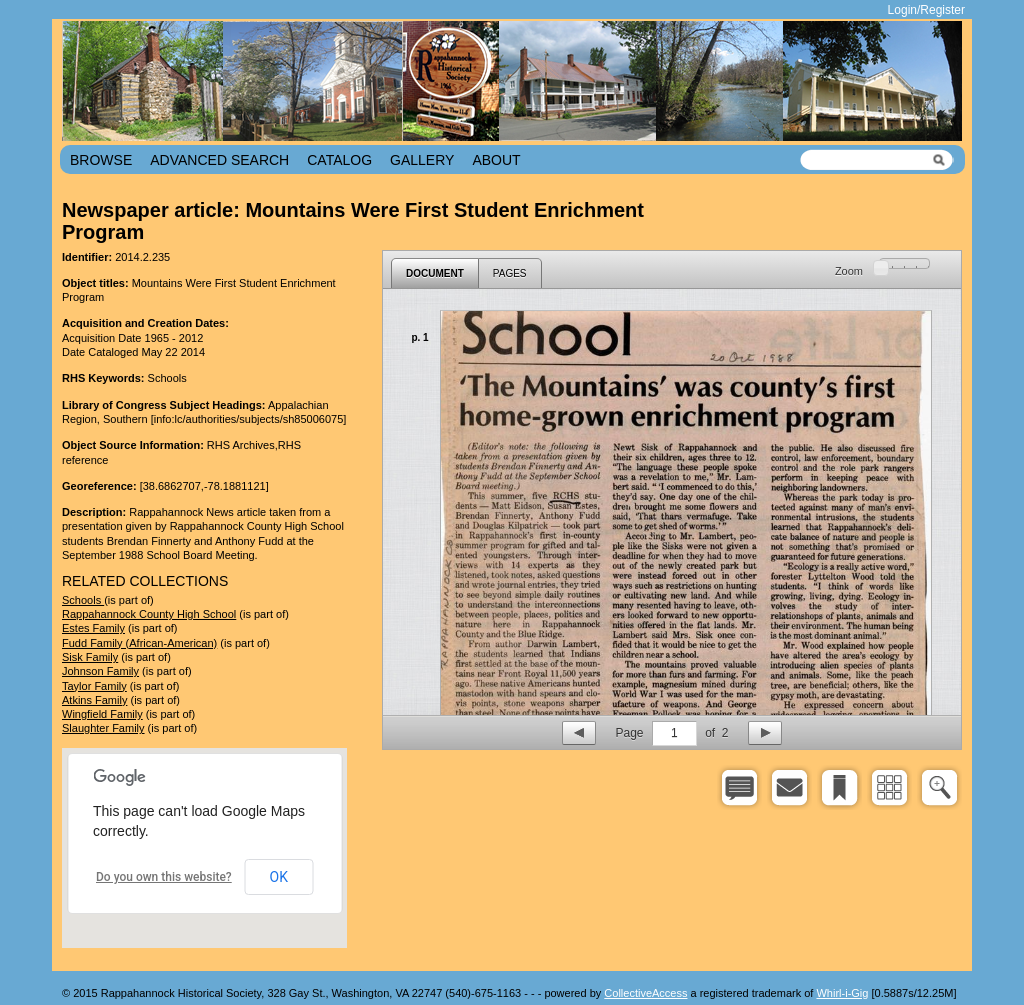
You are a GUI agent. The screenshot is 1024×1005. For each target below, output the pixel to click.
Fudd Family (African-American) (139, 643)
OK (279, 877)
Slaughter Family (103, 728)
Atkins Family (94, 700)
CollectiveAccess (645, 993)
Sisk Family (90, 657)
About (496, 160)
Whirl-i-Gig (842, 993)
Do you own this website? (164, 877)
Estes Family (93, 628)
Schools (83, 600)
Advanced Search (219, 160)
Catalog (339, 160)
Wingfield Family (102, 714)
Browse (101, 160)
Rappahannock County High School (149, 614)
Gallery (422, 160)
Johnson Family (100, 671)
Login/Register (926, 10)
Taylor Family (94, 686)
